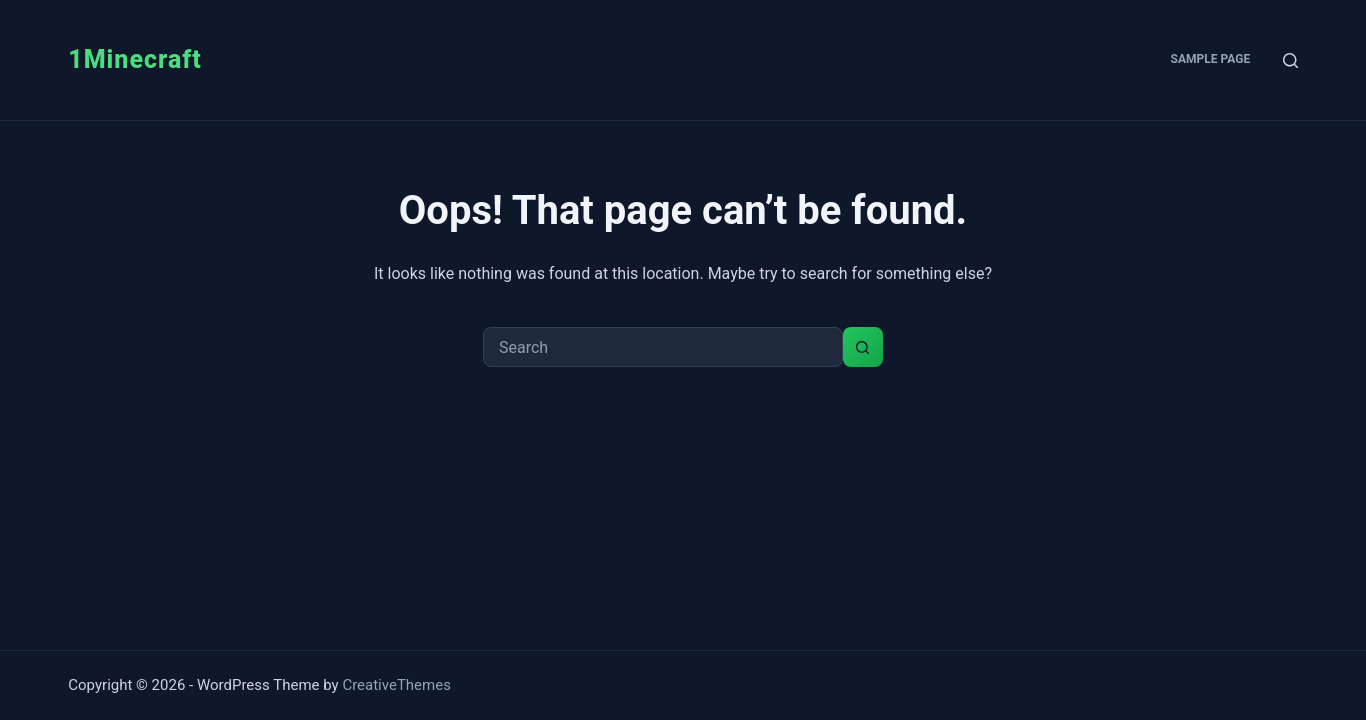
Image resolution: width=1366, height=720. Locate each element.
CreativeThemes (396, 685)
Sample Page (1211, 59)
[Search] (1290, 60)
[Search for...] (663, 347)
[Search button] (863, 347)
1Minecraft (135, 59)
